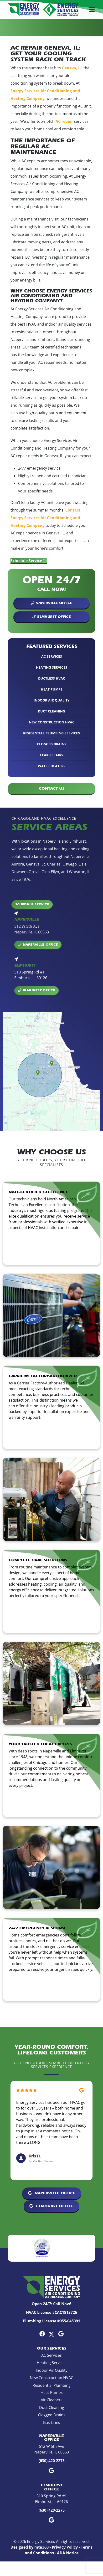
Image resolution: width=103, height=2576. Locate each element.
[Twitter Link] (51, 2333)
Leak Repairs (51, 755)
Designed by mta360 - (31, 2547)
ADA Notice (67, 2553)
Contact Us (51, 788)
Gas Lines (51, 2422)
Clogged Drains (51, 744)
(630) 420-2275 (52, 2460)
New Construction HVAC (51, 722)
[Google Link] (61, 2333)
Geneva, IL (72, 68)
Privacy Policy (65, 2547)
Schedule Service (28, 560)
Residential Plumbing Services (51, 733)
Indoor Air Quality (52, 700)
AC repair (64, 121)
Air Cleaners (51, 2399)
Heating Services (51, 667)
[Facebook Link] (42, 2333)
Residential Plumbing (52, 2385)
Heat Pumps (51, 689)
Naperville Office (51, 603)
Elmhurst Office (51, 617)
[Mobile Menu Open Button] (91, 9)
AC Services (51, 656)
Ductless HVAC (51, 678)
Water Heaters (51, 766)
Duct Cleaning (51, 711)
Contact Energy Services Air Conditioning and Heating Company (45, 517)
